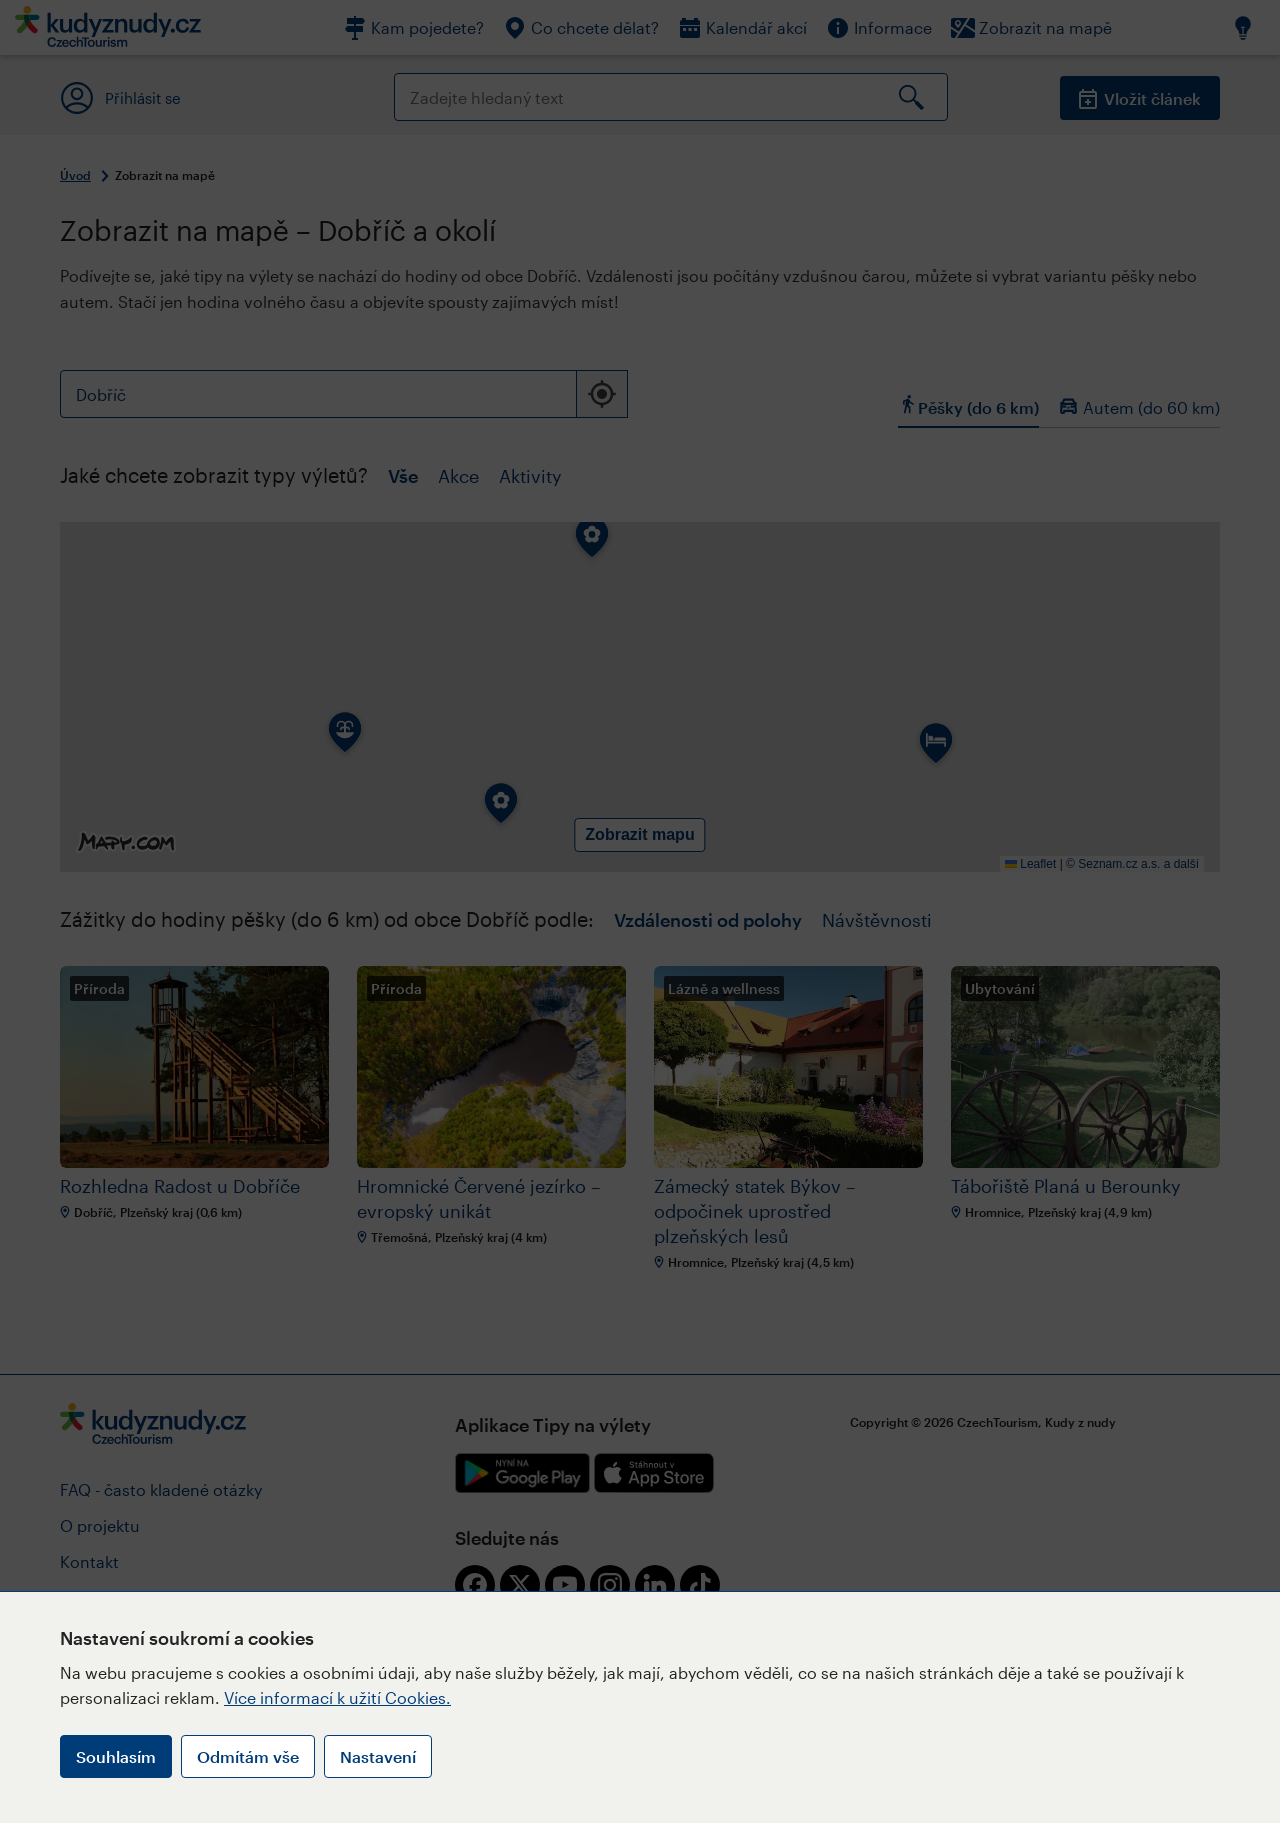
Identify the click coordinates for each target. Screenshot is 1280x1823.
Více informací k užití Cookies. (337, 1697)
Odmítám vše (248, 1756)
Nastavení (378, 1756)
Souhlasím (116, 1756)
